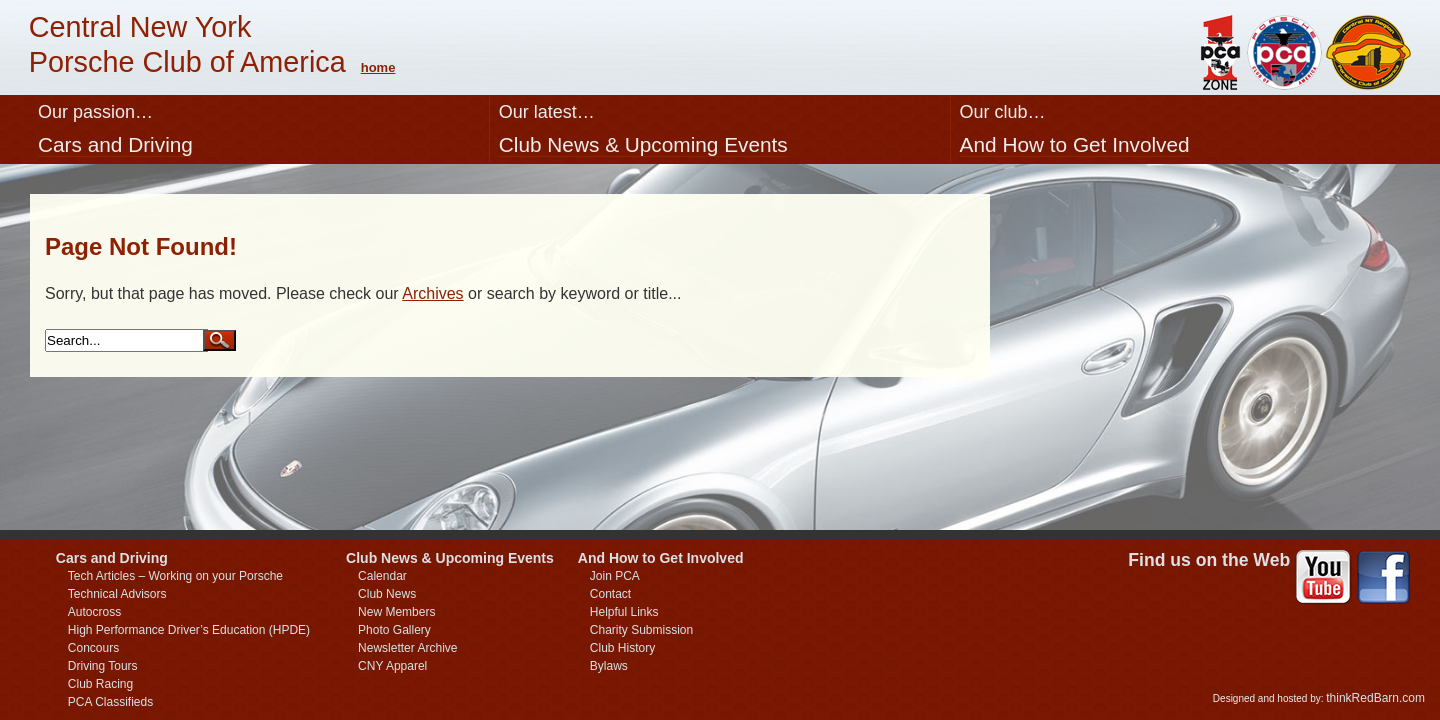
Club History (622, 648)
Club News (387, 594)
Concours (93, 648)
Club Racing (100, 684)
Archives (432, 293)
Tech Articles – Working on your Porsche (175, 576)
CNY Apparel (392, 666)
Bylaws (609, 666)
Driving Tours (103, 666)
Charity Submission (641, 630)
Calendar (382, 576)
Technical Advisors (117, 594)
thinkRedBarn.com (1375, 698)
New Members (396, 612)
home (378, 67)
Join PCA (615, 576)
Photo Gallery (394, 630)
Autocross (94, 612)
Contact (610, 594)
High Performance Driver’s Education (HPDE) (189, 630)
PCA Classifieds (110, 702)
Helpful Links (624, 612)
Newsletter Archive (407, 648)
